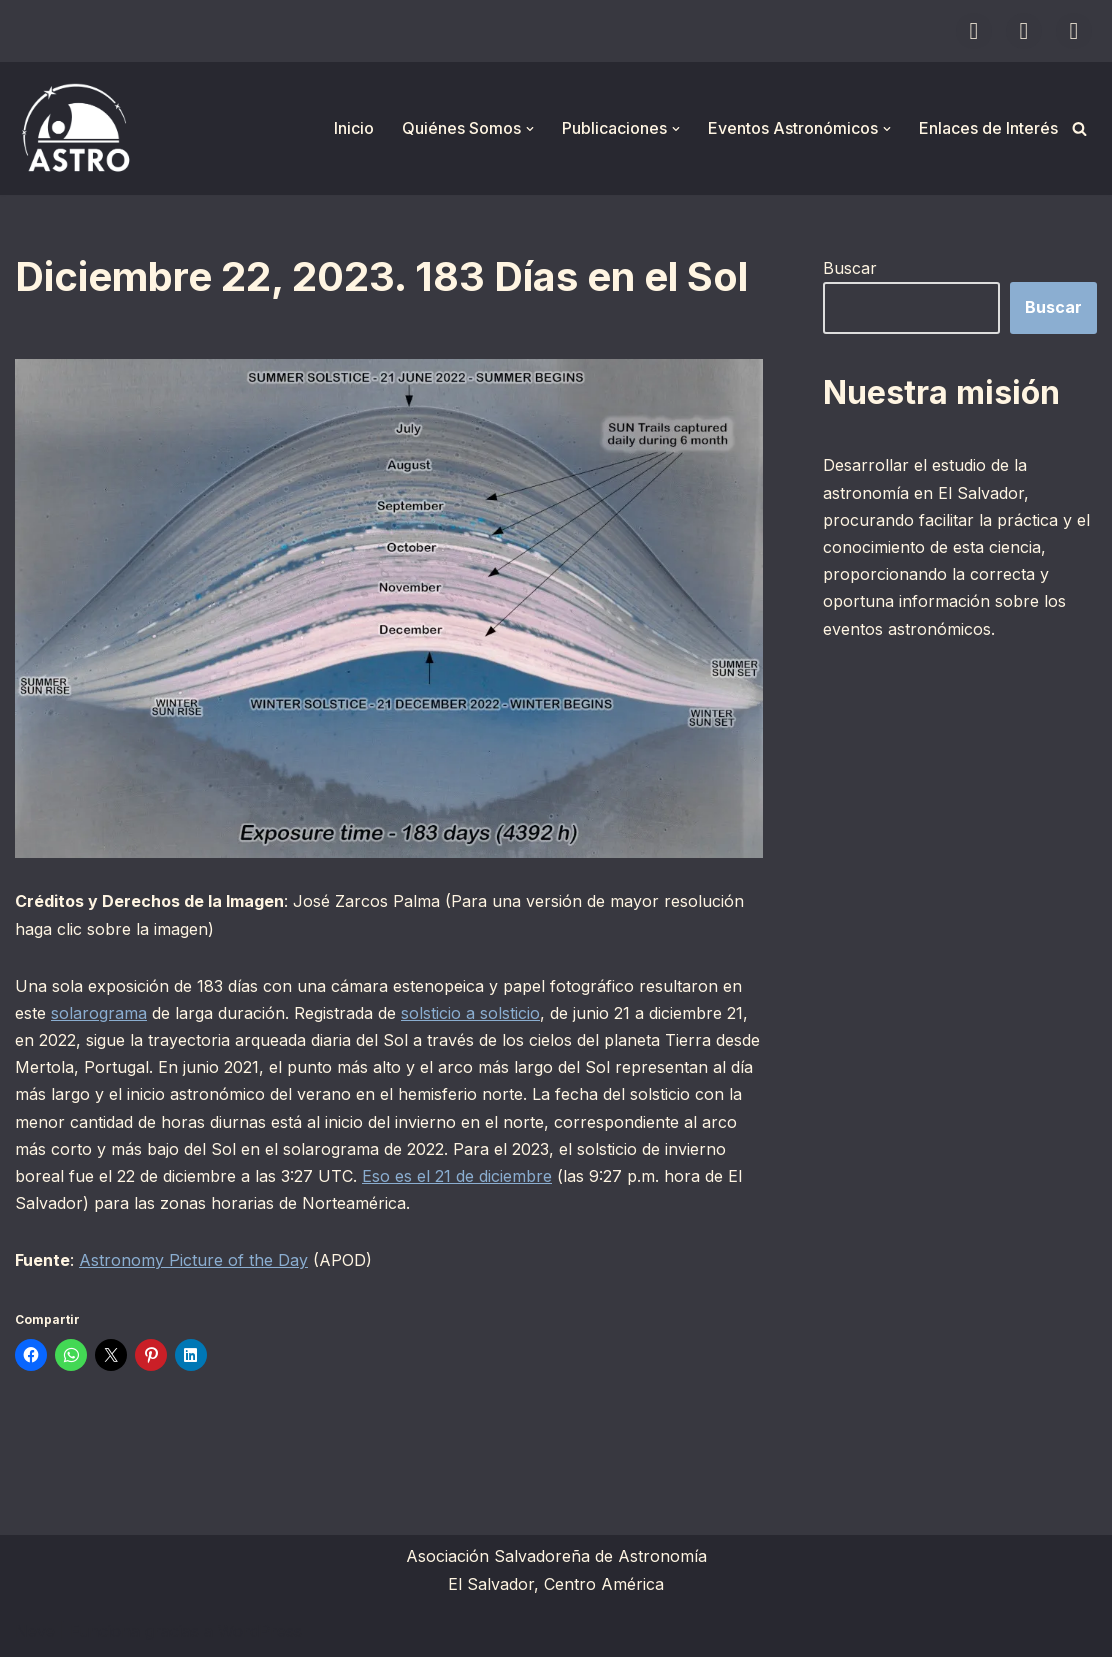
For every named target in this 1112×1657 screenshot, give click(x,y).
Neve (35, 1631)
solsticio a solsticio (470, 1013)
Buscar (850, 268)
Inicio (354, 128)
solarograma (99, 1013)
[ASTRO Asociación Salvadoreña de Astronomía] (75, 128)
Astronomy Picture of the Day (193, 1260)
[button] (530, 129)
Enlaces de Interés (988, 128)
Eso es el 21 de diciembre (457, 1176)
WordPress (260, 1631)
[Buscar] (1079, 128)
